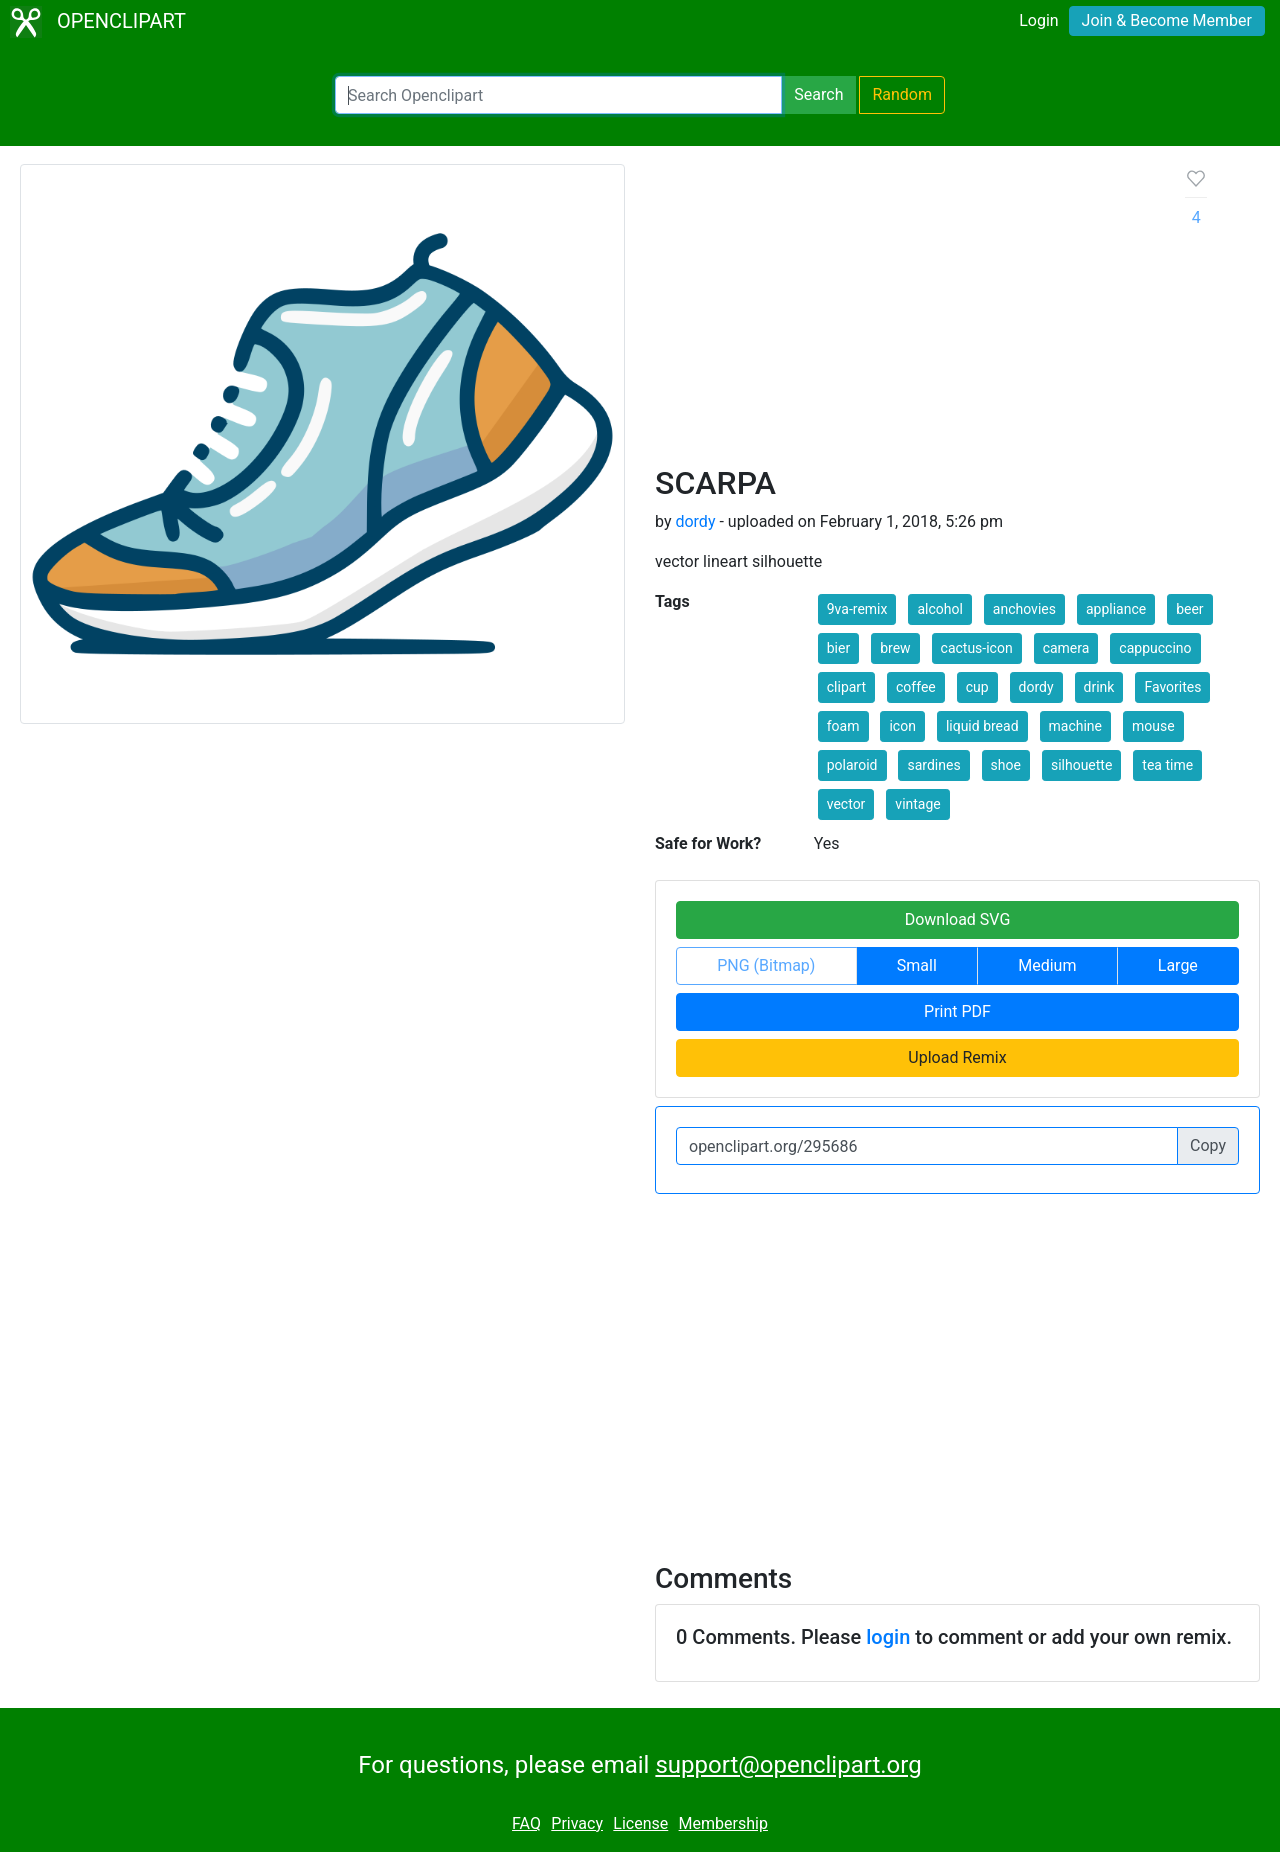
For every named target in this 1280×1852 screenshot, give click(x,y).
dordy (695, 521)
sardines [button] (933, 765)
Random (902, 94)
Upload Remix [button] (957, 1057)
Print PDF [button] (957, 1011)
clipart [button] (846, 687)
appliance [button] (1116, 609)
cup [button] (977, 687)
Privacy (577, 1823)
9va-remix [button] (857, 609)
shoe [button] (1006, 765)
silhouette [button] (1081, 765)
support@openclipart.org (788, 1765)
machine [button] (1076, 726)
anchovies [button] (1024, 609)
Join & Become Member (1167, 20)
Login (1038, 20)
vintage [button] (917, 804)
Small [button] (917, 965)
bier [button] (838, 648)
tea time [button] (1167, 765)
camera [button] (1066, 648)
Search (818, 94)
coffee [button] (916, 687)
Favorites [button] (1172, 687)
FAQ (526, 1823)
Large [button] (1178, 965)
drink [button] (1099, 687)
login (888, 1637)
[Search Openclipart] (558, 95)
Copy (1208, 1145)
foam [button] (843, 726)
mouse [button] (1153, 726)
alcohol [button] (939, 609)
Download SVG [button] (958, 919)
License (640, 1823)
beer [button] (1189, 609)
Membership (723, 1823)
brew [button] (895, 648)
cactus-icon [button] (977, 648)
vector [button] (846, 804)
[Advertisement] (904, 314)
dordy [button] (1036, 687)
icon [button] (902, 726)
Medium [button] (1047, 965)
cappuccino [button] (1155, 648)
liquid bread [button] (982, 726)
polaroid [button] (852, 765)
